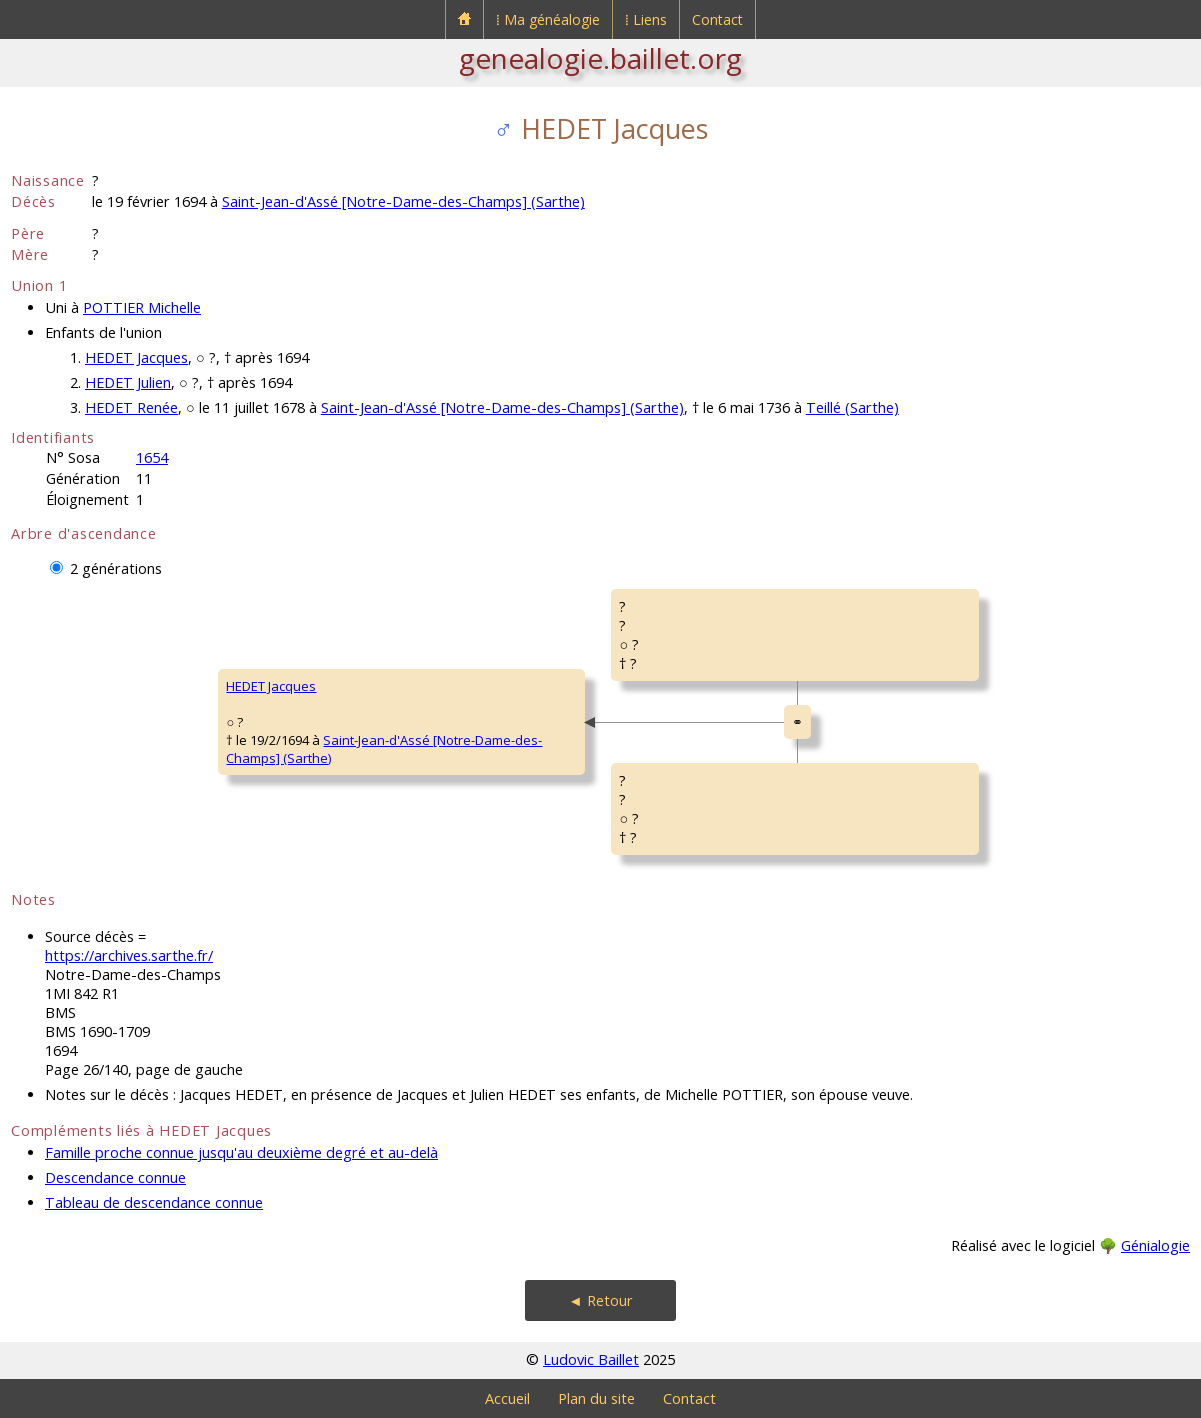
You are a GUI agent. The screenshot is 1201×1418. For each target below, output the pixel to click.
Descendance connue (115, 1177)
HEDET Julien (128, 382)
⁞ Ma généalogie (548, 19)
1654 (152, 457)
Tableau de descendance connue (154, 1202)
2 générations (116, 568)
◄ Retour (600, 1300)
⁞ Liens (646, 19)
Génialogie (1155, 1245)
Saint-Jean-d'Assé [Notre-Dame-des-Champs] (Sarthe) (403, 201)
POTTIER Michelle (142, 307)
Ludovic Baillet (591, 1359)
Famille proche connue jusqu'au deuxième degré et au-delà (241, 1152)
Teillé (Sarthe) (852, 407)
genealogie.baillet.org (600, 58)
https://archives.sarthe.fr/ (129, 955)
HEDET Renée (131, 407)
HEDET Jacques (136, 357)
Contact (717, 19)
